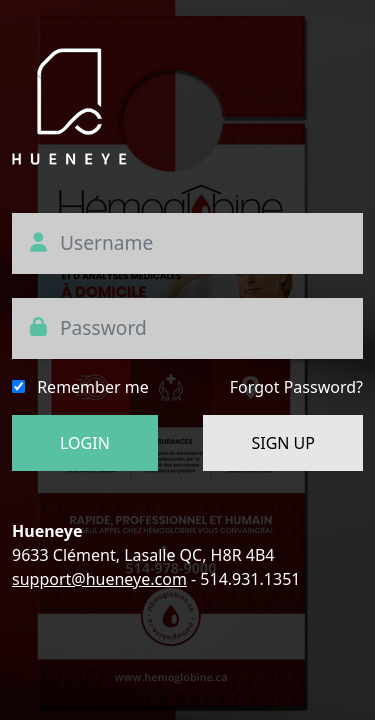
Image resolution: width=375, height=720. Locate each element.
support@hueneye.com (99, 579)
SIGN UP (283, 443)
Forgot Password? (296, 387)
